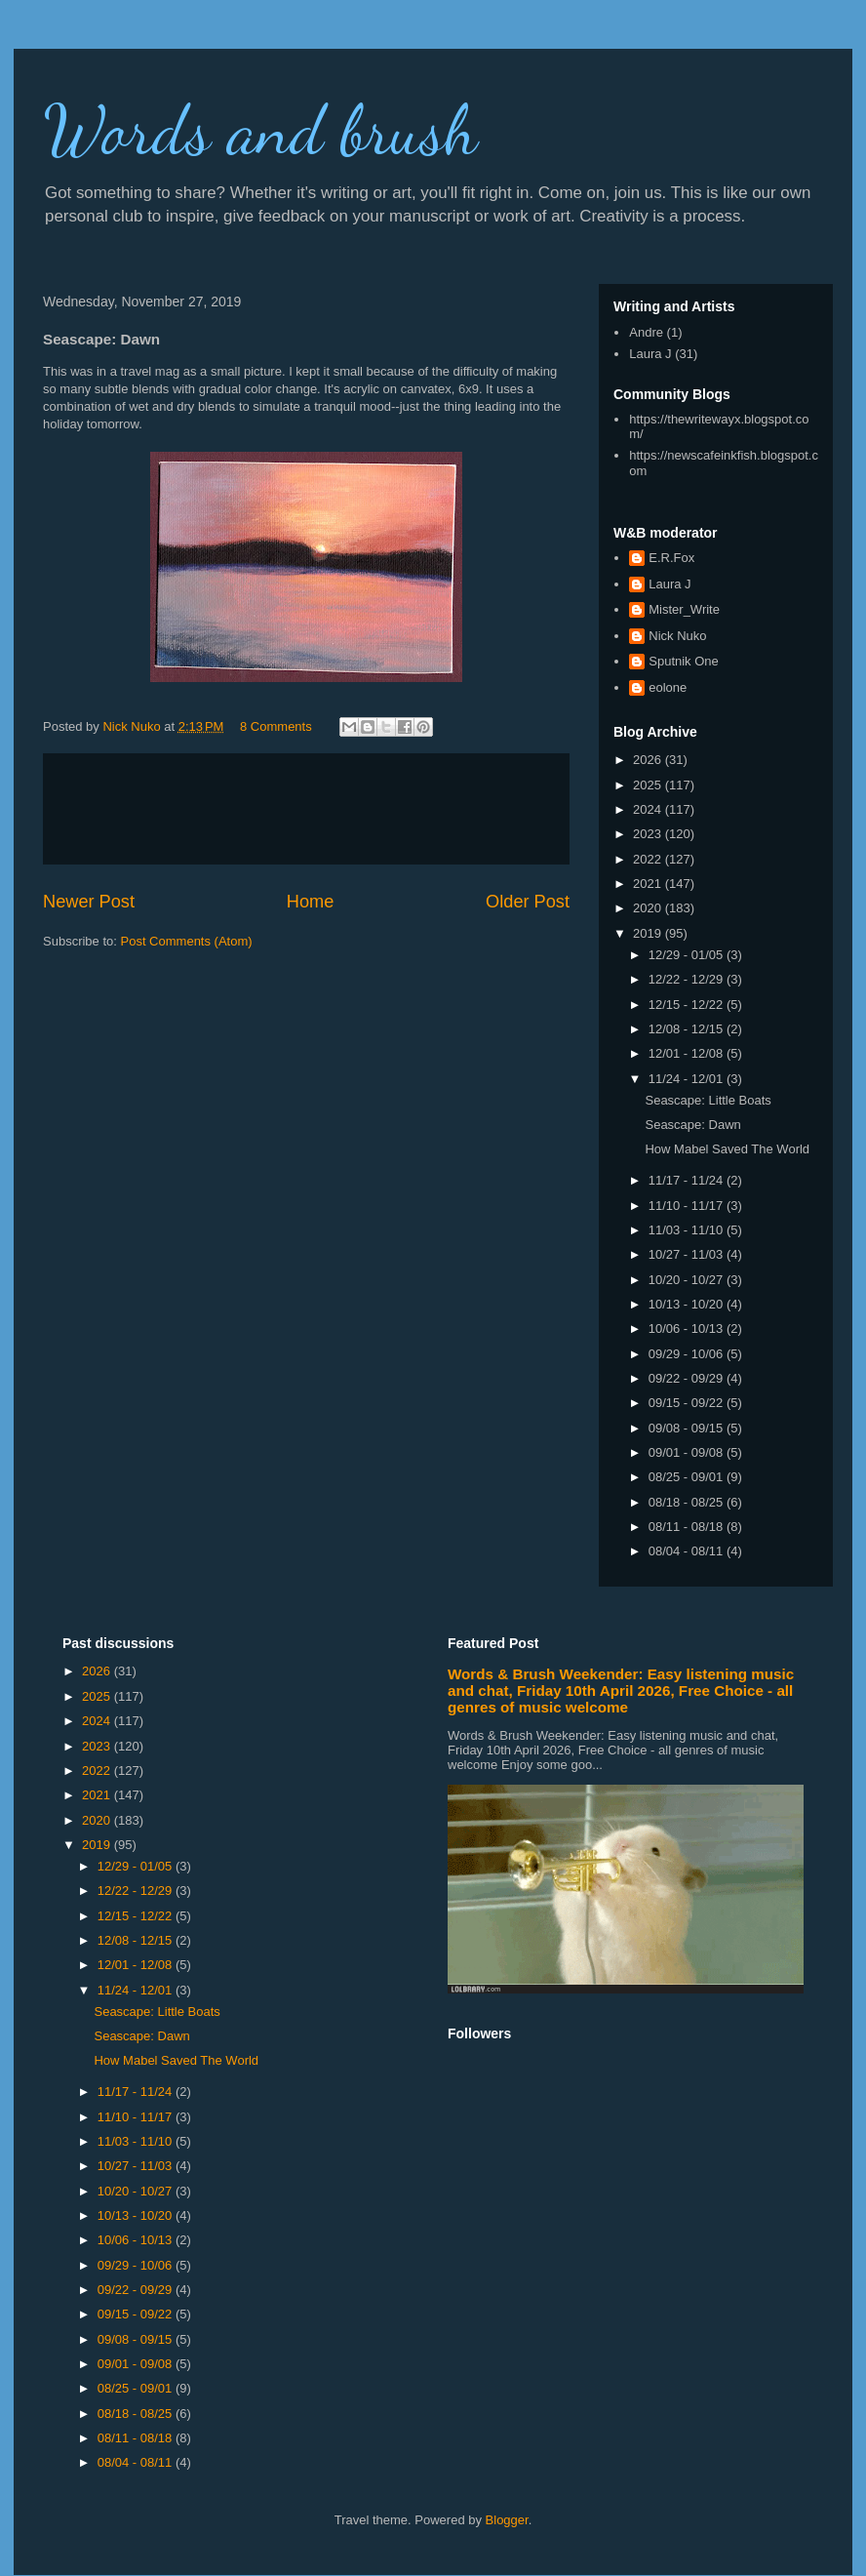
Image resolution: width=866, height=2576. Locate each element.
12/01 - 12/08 (688, 1053)
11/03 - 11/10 (688, 1230)
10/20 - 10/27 (688, 1279)
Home (311, 901)
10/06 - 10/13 (688, 1328)
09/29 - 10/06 (688, 1354)
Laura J (650, 353)
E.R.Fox (671, 557)
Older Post (528, 901)
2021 (649, 883)
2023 (649, 833)
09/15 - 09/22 (688, 1402)
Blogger (507, 2520)
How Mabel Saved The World (727, 1149)
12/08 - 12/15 (688, 1029)
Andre (646, 332)
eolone (668, 687)
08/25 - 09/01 (688, 1476)
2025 (649, 785)
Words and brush (260, 131)
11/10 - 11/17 (688, 1205)
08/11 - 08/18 (688, 1526)
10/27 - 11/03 (688, 1254)
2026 (649, 759)
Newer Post (89, 901)
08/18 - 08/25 (688, 1502)
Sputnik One (684, 661)
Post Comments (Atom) (187, 941)
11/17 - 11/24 (688, 1180)
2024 (649, 809)
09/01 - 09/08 (688, 1452)
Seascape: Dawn (692, 1124)
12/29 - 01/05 (688, 954)
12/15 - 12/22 (688, 1004)
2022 (649, 859)
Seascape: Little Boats (707, 1100)
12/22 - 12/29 (688, 979)
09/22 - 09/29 (688, 1378)
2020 (649, 908)
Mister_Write (684, 609)
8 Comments (276, 726)
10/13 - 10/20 (688, 1304)
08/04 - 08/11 (688, 1551)
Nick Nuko (677, 635)
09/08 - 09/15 (688, 1428)
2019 (649, 933)
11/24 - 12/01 (688, 1078)
